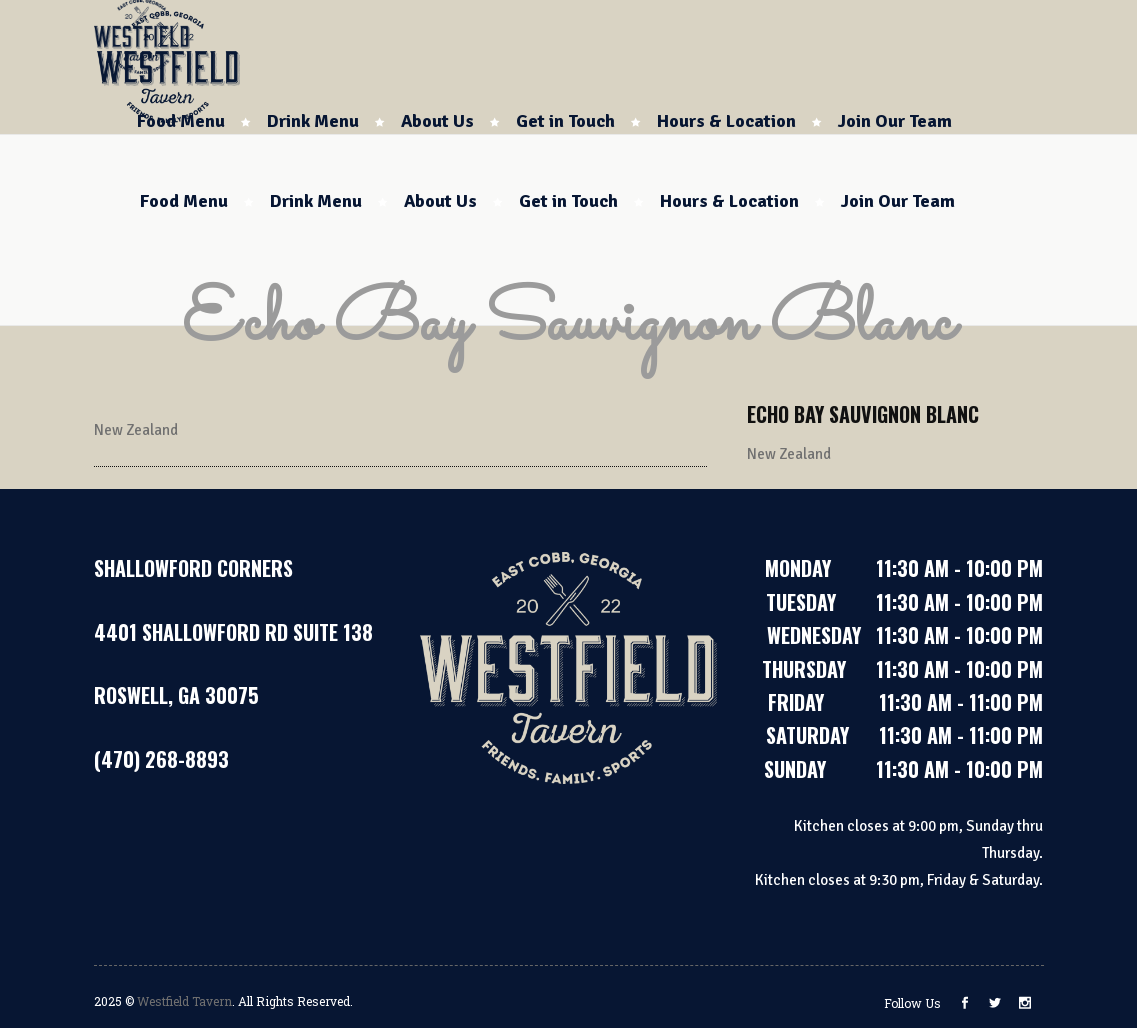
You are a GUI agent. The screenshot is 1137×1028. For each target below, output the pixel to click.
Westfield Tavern (184, 1001)
